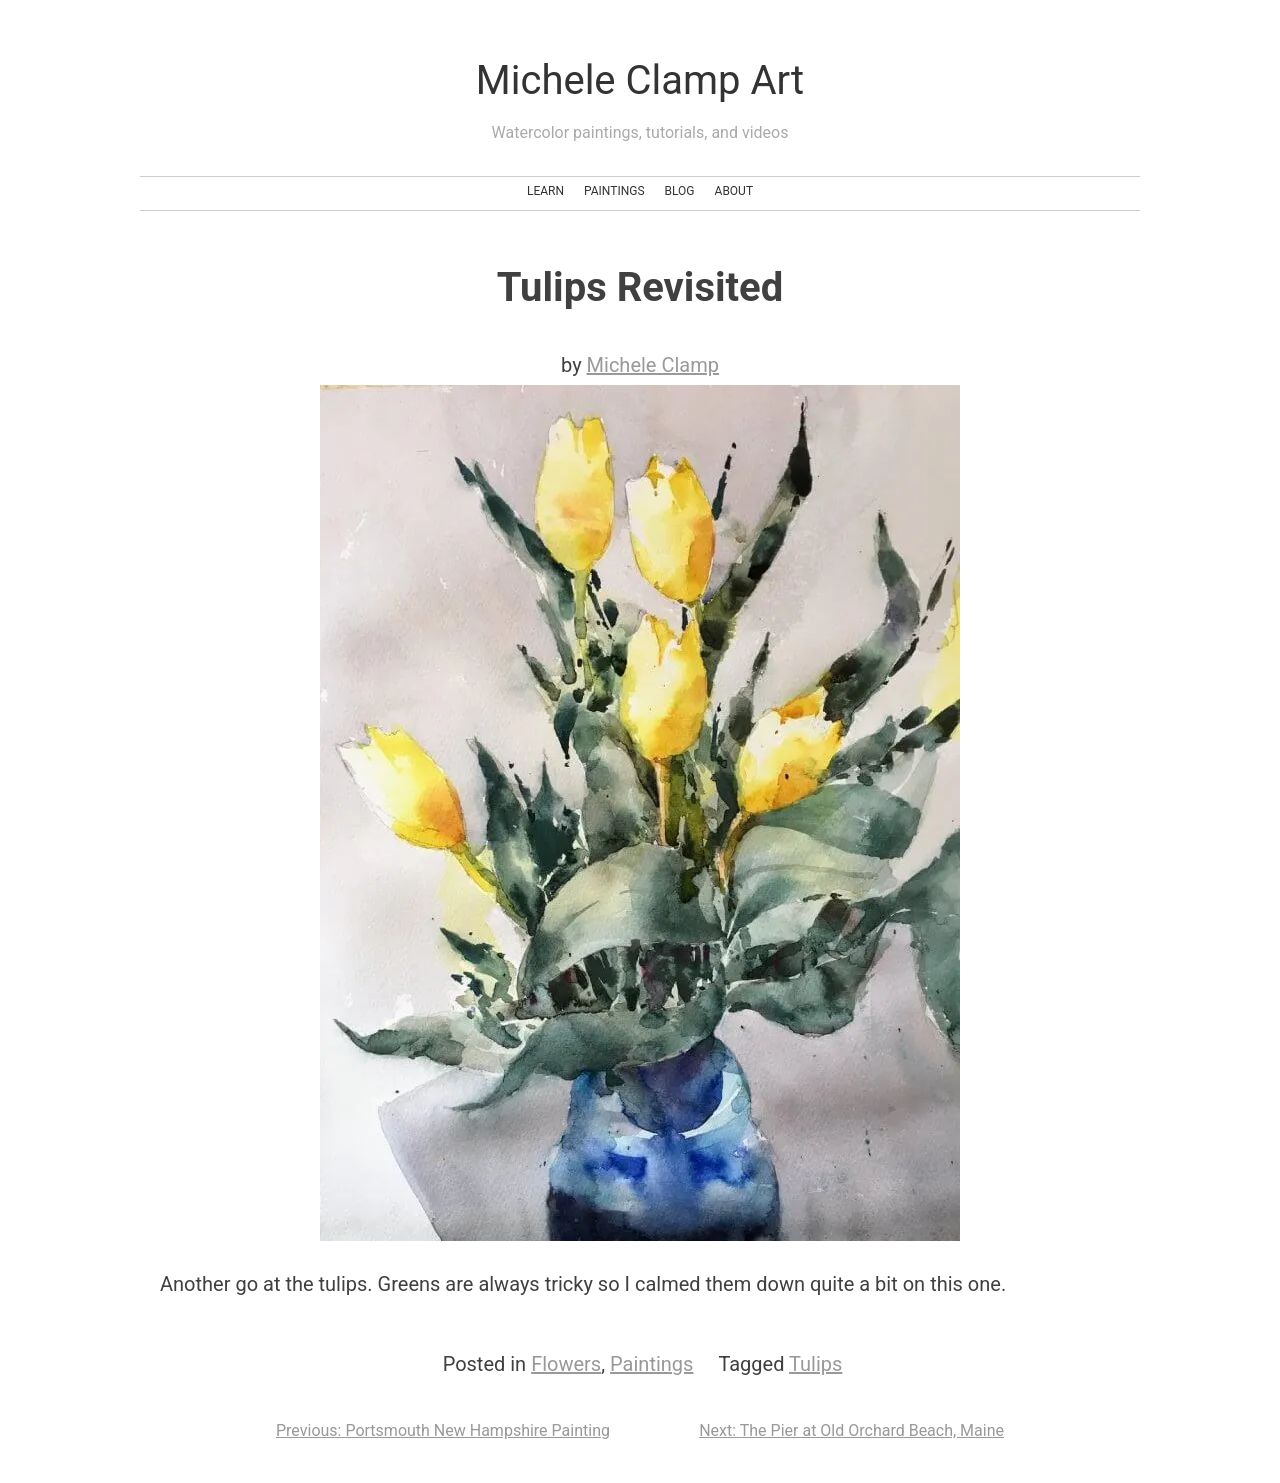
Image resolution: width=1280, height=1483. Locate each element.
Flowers (566, 1364)
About (734, 191)
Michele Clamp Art (640, 80)
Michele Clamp (653, 365)
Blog (680, 191)
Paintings (614, 191)
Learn (545, 191)
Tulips (815, 1364)
